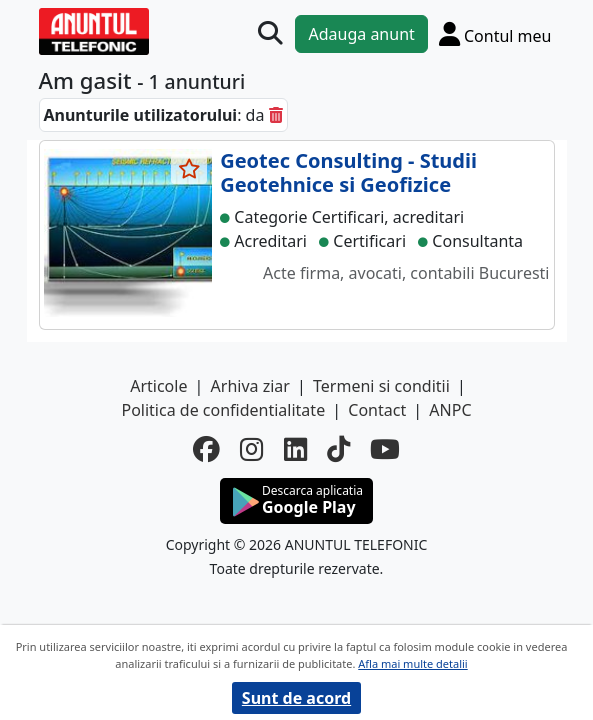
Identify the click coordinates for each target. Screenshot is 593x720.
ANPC (450, 410)
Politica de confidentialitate (223, 410)
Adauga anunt (361, 34)
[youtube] (385, 450)
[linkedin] (295, 450)
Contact (377, 410)
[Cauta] (270, 33)
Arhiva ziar (250, 386)
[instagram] (251, 450)
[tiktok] (338, 450)
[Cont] (495, 33)
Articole (158, 386)
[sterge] (276, 115)
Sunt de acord (296, 698)
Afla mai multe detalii (412, 663)
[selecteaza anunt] (189, 169)
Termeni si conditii (381, 386)
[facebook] (206, 450)
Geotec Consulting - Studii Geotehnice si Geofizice (348, 172)
